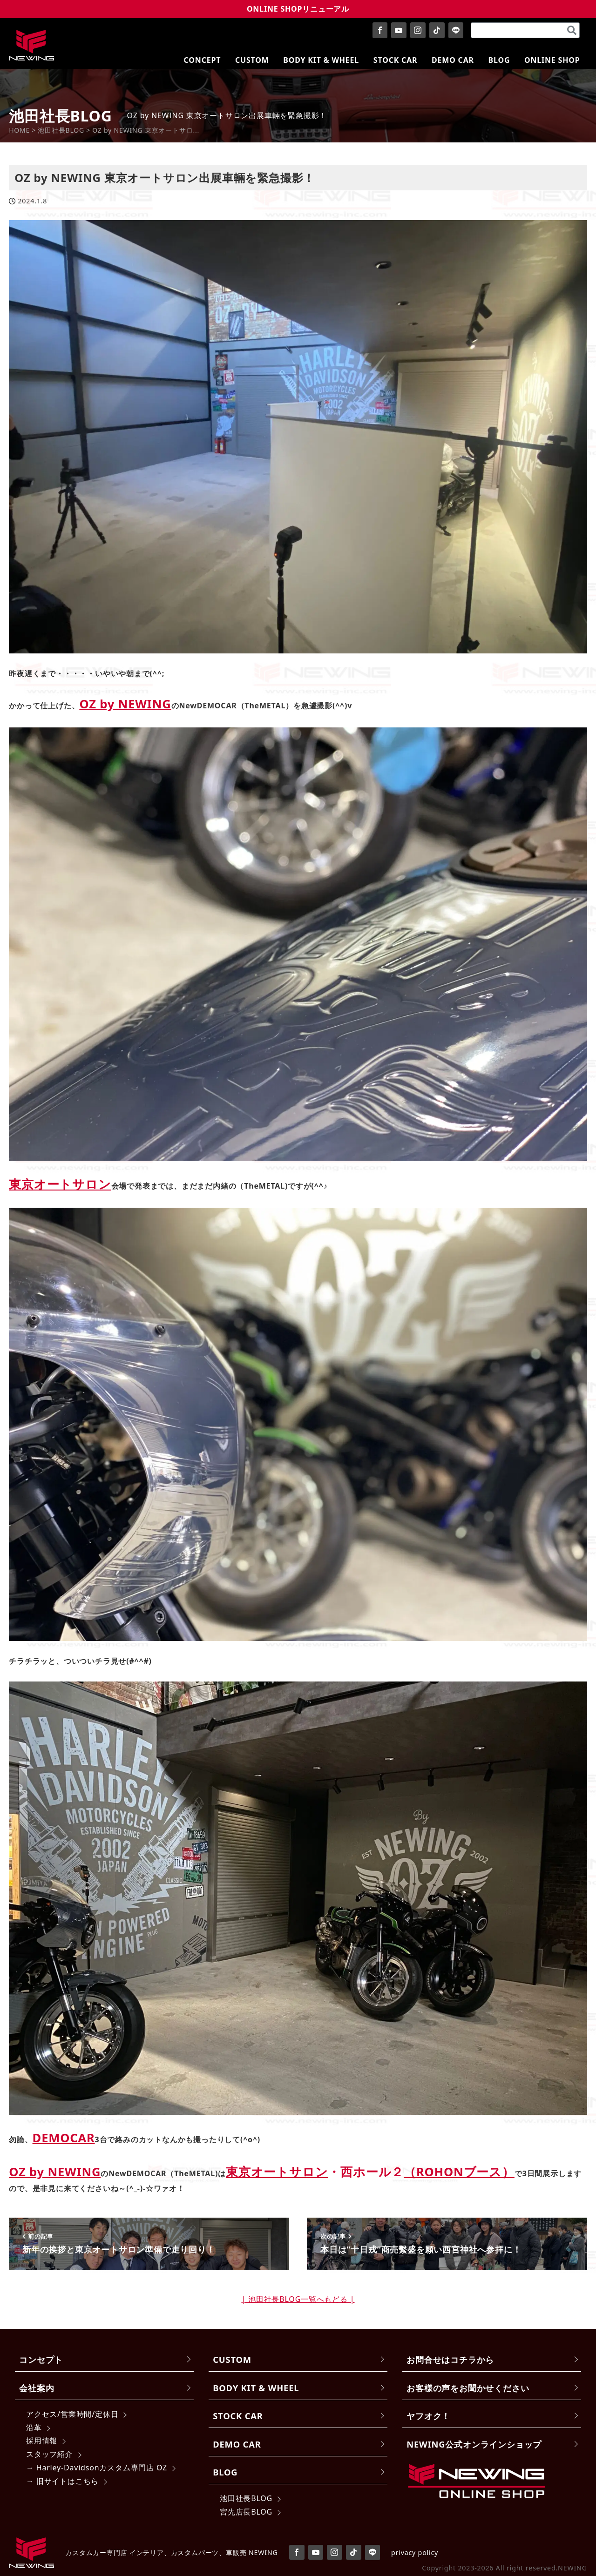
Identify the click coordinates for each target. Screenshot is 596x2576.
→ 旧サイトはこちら (62, 2481)
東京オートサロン (60, 1184)
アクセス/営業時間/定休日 (72, 2414)
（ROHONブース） (459, 2172)
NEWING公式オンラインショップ (474, 2444)
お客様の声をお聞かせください (467, 2388)
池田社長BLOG (246, 2498)
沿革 (34, 2427)
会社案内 (36, 2388)
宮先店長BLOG (246, 2512)
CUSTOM (232, 2359)
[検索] (571, 30)
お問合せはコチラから (450, 2359)
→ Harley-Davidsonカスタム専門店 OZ (96, 2467)
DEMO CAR (237, 2444)
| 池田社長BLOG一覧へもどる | (298, 2299)
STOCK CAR (238, 2415)
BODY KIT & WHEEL (256, 2388)
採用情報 (41, 2440)
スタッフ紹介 (49, 2454)
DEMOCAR (64, 2138)
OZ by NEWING (125, 704)
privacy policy (414, 2552)
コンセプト (41, 2359)
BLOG (225, 2472)
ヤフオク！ (428, 2415)
